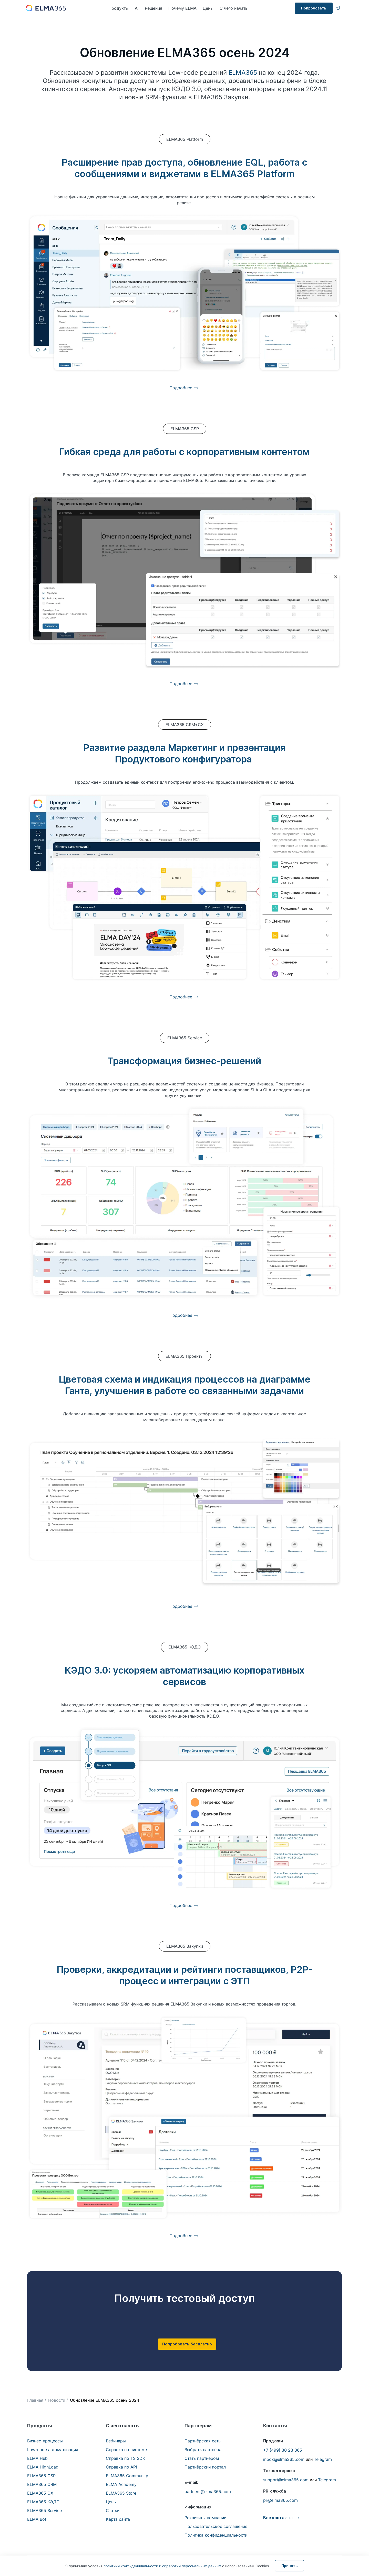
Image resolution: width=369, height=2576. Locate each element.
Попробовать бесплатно (187, 2343)
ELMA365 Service (44, 2510)
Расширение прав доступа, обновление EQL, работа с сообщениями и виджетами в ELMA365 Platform (184, 168)
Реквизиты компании (205, 2517)
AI (137, 8)
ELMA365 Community (127, 2475)
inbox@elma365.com (283, 2459)
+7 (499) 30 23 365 (282, 2449)
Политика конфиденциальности (215, 2534)
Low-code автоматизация (52, 2449)
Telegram (323, 2459)
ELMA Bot (36, 2518)
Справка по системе (126, 2449)
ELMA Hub (37, 2458)
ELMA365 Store (121, 2492)
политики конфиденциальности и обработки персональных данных (162, 2566)
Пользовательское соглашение (215, 2526)
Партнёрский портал (205, 2466)
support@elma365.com (286, 2479)
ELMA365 (243, 72)
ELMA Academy (121, 2484)
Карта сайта (118, 2518)
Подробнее (180, 387)
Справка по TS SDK (125, 2458)
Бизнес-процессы (45, 2440)
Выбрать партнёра (202, 2449)
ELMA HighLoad (42, 2466)
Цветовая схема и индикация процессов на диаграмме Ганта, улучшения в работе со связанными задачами (184, 1385)
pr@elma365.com (280, 2500)
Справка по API (121, 2466)
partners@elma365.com (207, 2491)
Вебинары (116, 2440)
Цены (208, 8)
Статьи (112, 2510)
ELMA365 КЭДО (43, 2501)
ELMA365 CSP (41, 2475)
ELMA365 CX (40, 2492)
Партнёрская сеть (202, 2440)
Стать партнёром (201, 2458)
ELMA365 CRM (42, 2484)
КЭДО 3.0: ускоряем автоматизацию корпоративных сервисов (184, 1676)
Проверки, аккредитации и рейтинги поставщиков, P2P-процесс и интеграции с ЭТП (184, 1975)
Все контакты (278, 2517)
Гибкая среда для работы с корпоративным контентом (184, 451)
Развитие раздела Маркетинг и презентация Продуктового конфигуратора (184, 753)
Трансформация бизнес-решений (184, 1060)
